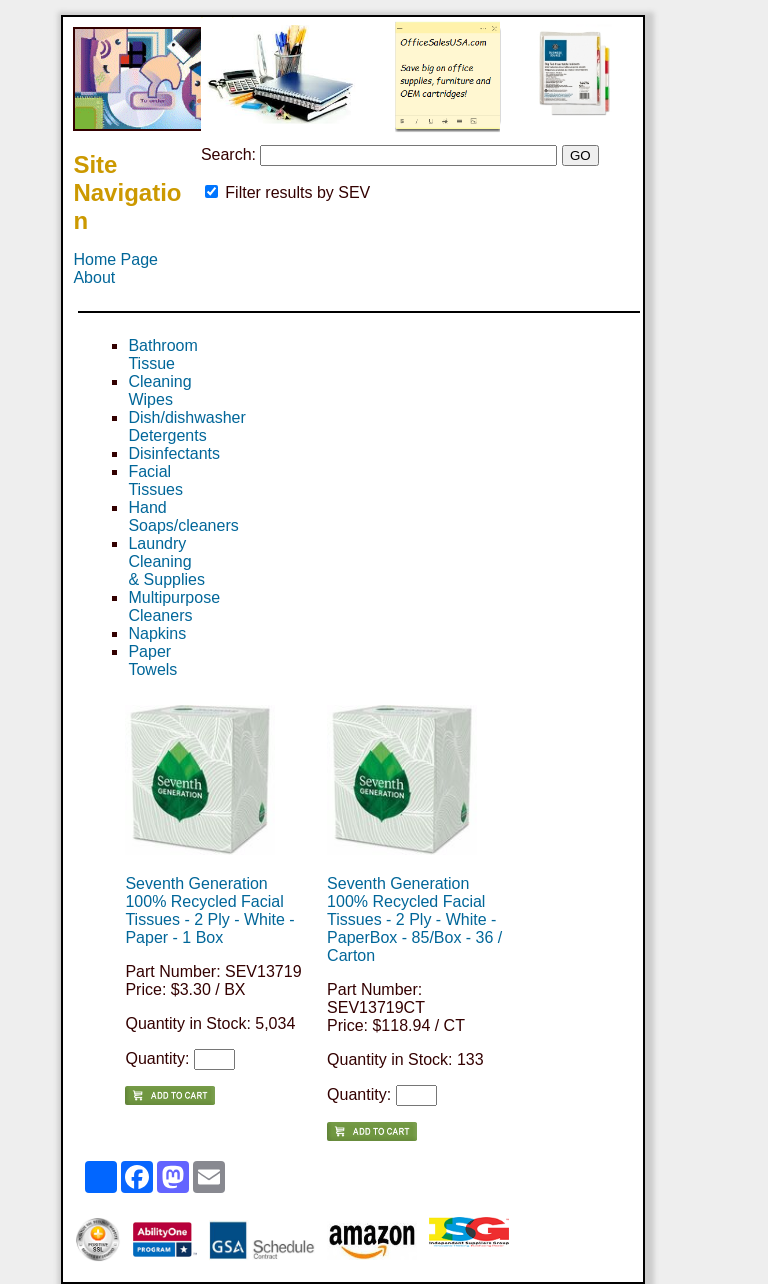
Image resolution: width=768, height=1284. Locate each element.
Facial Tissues (155, 480)
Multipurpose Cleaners (174, 606)
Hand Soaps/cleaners (183, 516)
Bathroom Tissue (162, 354)
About (94, 277)
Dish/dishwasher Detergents (186, 426)
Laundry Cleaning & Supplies (166, 561)
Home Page (115, 259)
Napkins (157, 633)
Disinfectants (174, 453)
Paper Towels (152, 660)
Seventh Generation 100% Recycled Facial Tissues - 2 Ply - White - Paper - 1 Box (209, 910)
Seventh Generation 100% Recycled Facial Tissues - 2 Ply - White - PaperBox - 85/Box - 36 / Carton (414, 919)
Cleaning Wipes (159, 390)
